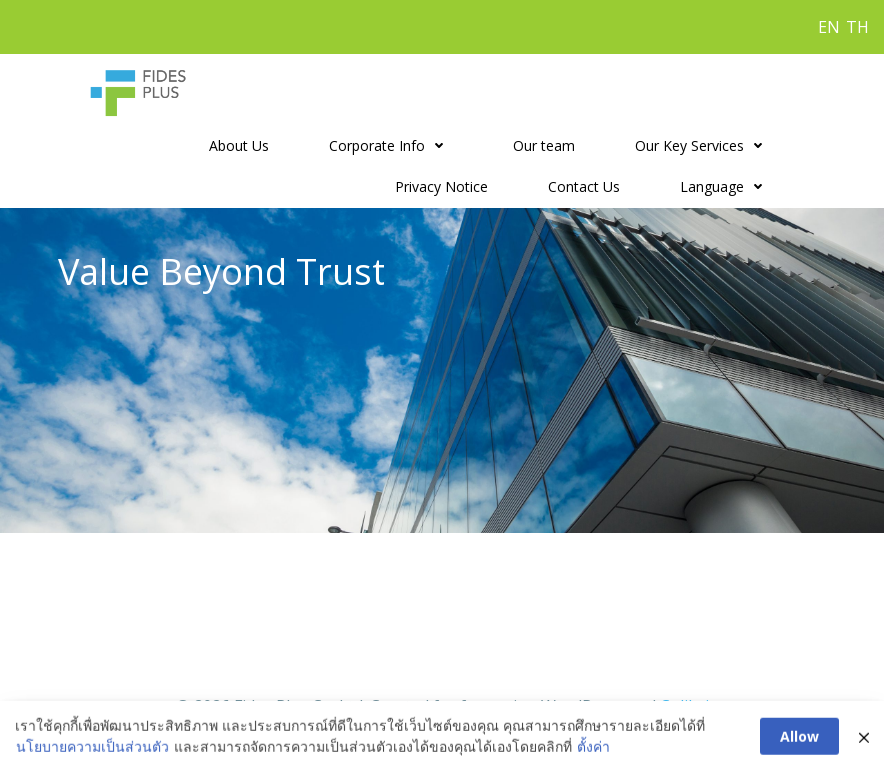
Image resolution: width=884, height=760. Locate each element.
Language (726, 186)
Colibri (684, 706)
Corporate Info (391, 145)
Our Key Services (703, 145)
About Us (239, 145)
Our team (544, 145)
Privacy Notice (441, 186)
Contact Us (584, 186)
